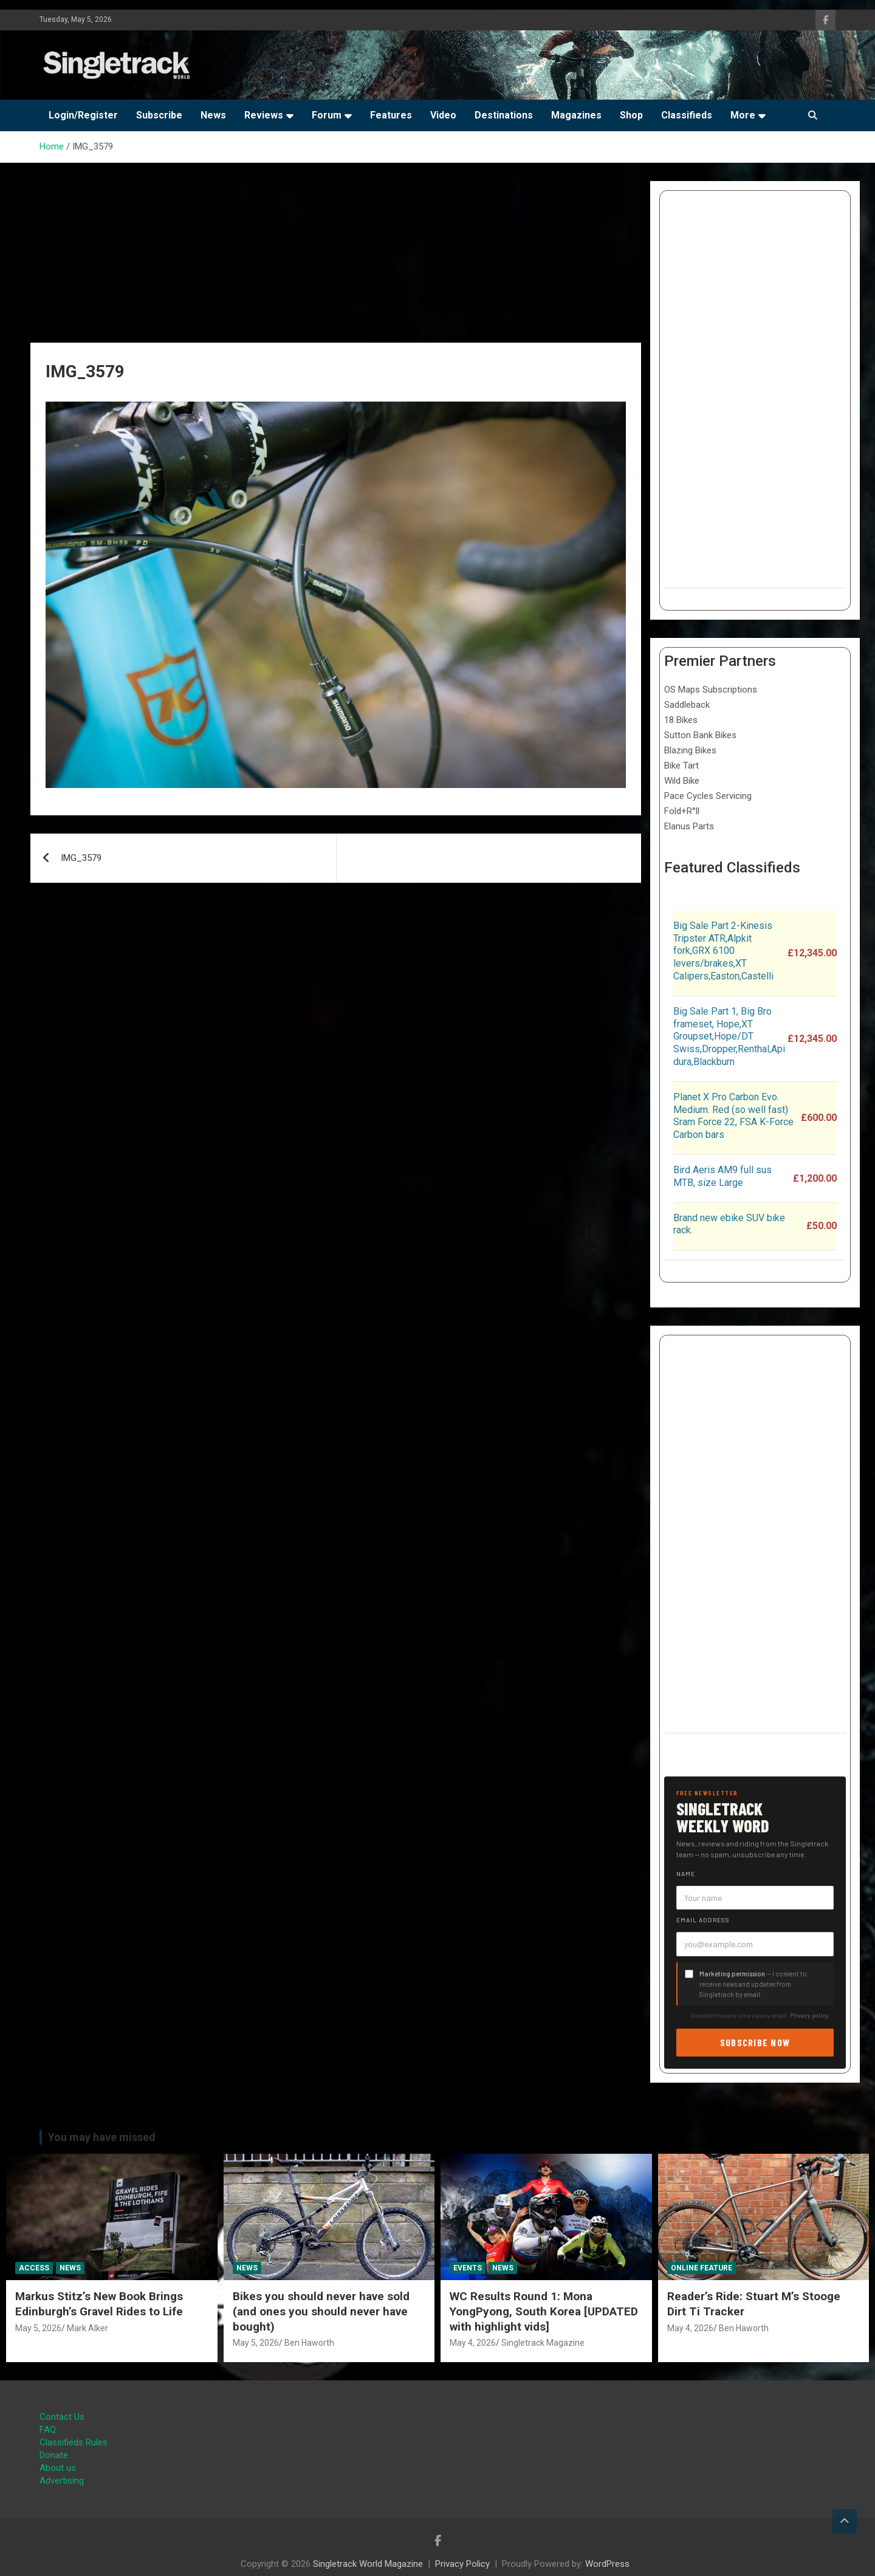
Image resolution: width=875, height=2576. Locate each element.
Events (467, 2268)
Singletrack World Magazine (368, 2563)
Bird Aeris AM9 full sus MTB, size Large (722, 1176)
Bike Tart (681, 765)
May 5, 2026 (38, 2328)
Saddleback (687, 704)
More (742, 115)
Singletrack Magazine (543, 2343)
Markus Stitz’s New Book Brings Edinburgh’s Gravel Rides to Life (99, 2303)
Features (391, 115)
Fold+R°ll (681, 811)
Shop (631, 115)
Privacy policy (809, 2015)
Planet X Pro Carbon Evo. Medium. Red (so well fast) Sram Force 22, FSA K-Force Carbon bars (733, 1115)
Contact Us (61, 2416)
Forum (326, 115)
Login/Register (83, 115)
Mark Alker (87, 2328)
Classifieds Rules (73, 2442)
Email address (703, 1919)
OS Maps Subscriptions (710, 689)
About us (57, 2467)
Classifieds (686, 115)
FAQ (47, 2429)
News (213, 115)
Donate (53, 2455)
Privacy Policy (462, 2563)
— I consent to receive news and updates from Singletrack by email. (753, 1984)
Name (685, 1873)
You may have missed (102, 2137)
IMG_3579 (81, 857)
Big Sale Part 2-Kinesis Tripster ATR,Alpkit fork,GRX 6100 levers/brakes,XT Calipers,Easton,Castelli (723, 951)
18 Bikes (681, 719)
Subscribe (159, 115)
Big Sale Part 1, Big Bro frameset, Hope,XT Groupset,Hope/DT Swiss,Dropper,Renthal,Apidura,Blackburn (729, 1036)
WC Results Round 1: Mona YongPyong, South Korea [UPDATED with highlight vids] (544, 2311)
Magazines (576, 115)
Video (443, 115)
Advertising (61, 2480)
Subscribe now (755, 2042)
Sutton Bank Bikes (700, 735)
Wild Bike (681, 780)
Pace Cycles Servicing (708, 795)
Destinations (504, 115)
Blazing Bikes (690, 750)
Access (34, 2268)
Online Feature (701, 2268)
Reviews (263, 115)
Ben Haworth (309, 2343)
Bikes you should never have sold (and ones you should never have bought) (321, 2311)
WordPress (607, 2563)
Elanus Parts (689, 826)
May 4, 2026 (473, 2343)
